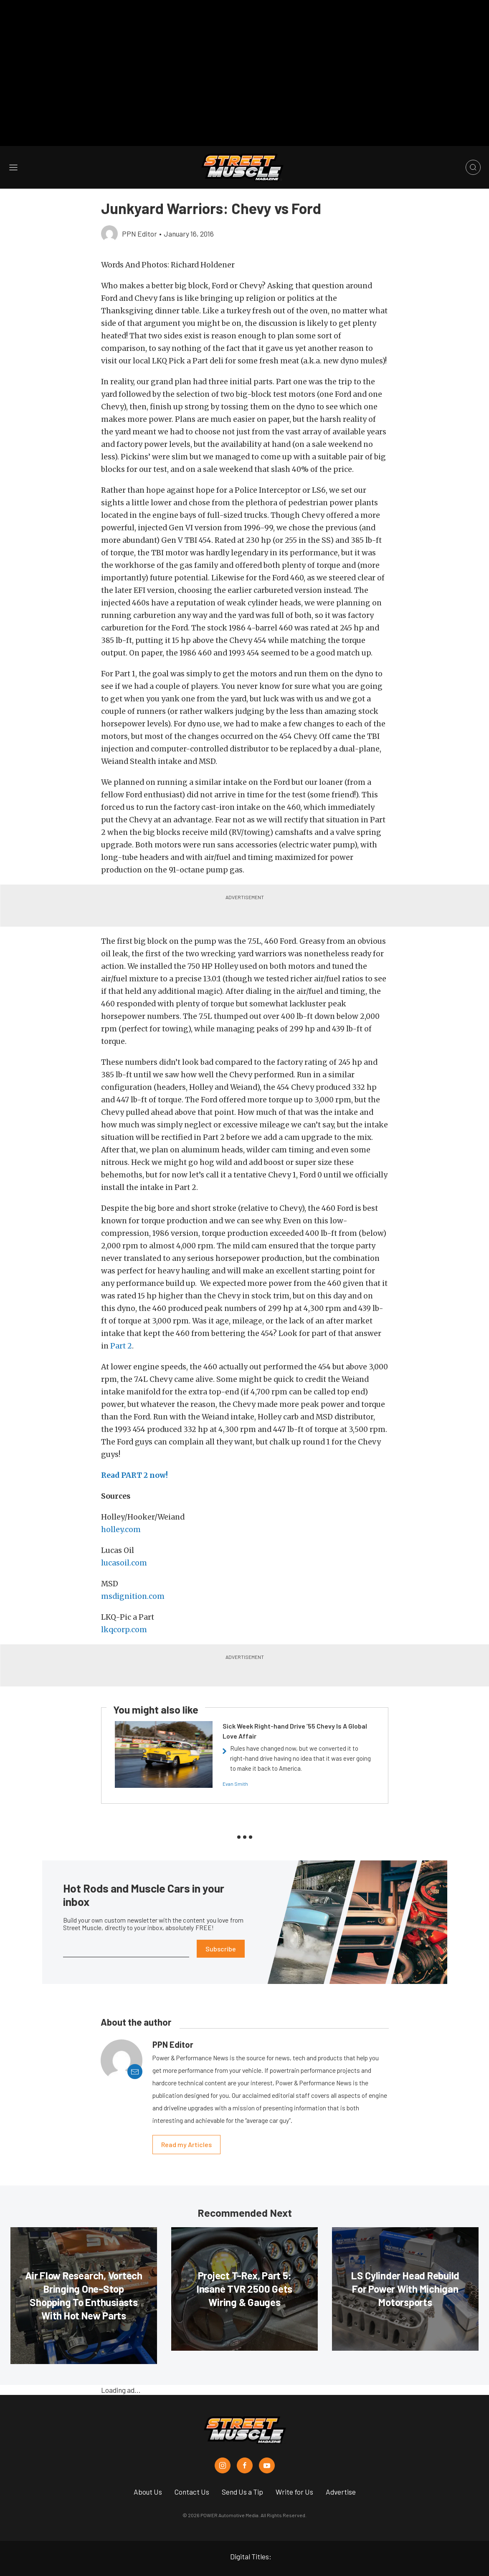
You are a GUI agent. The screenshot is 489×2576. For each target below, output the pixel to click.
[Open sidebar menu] (13, 143)
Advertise (341, 2468)
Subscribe (220, 1925)
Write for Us (294, 2468)
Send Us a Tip (242, 2468)
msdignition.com (133, 1572)
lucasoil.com (124, 1539)
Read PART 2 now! (135, 1451)
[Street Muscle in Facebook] (245, 2442)
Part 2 (121, 1322)
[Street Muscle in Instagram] (223, 2442)
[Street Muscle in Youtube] (267, 2442)
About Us (148, 2468)
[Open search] (473, 143)
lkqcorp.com (124, 1606)
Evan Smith (235, 1760)
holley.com (121, 1505)
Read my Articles (186, 2121)
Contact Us (192, 2468)
